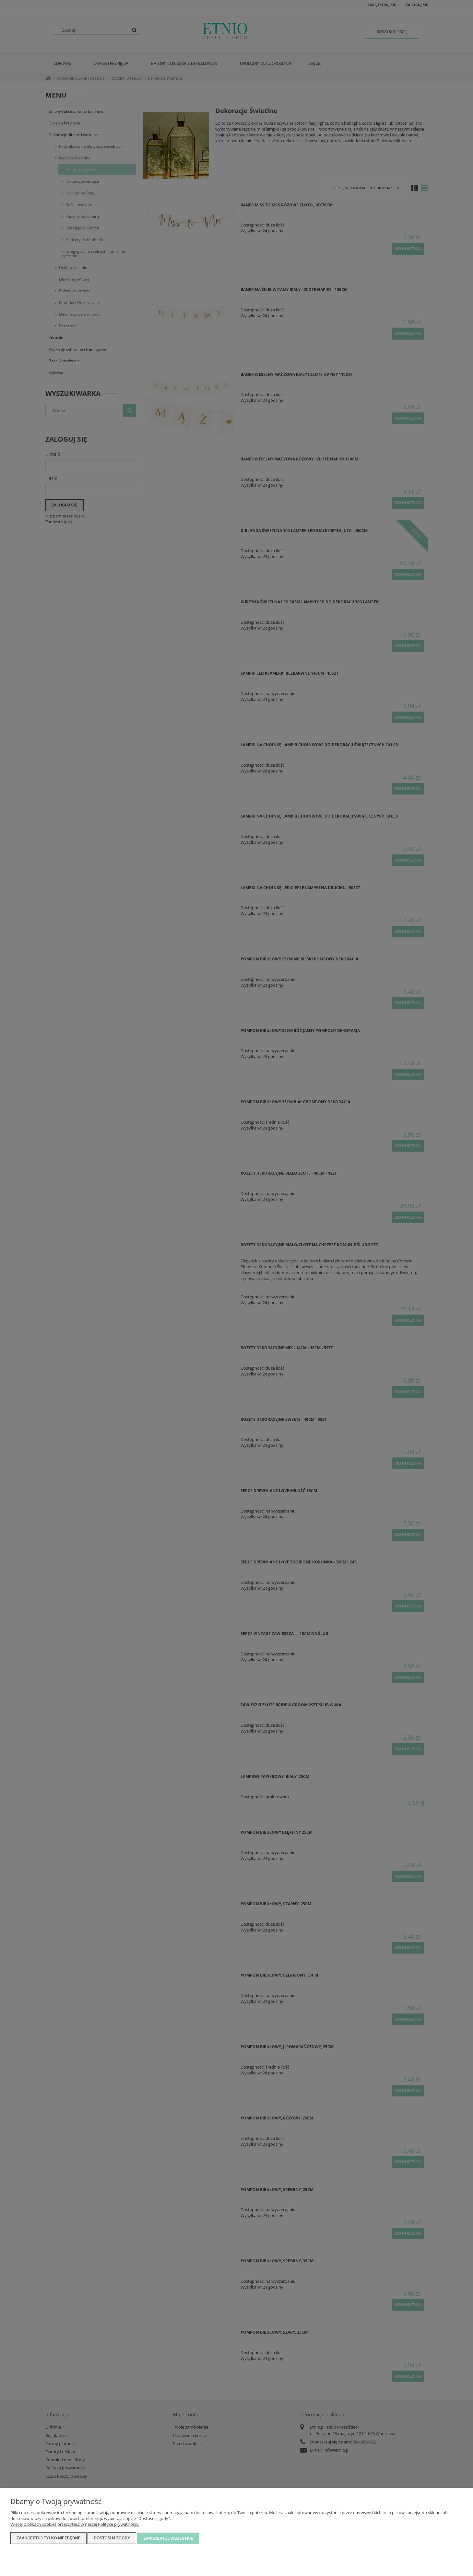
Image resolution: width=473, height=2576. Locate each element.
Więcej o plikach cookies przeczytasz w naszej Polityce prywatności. (74, 2525)
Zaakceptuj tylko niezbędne (48, 2539)
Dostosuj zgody (112, 2539)
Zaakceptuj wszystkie (168, 2539)
